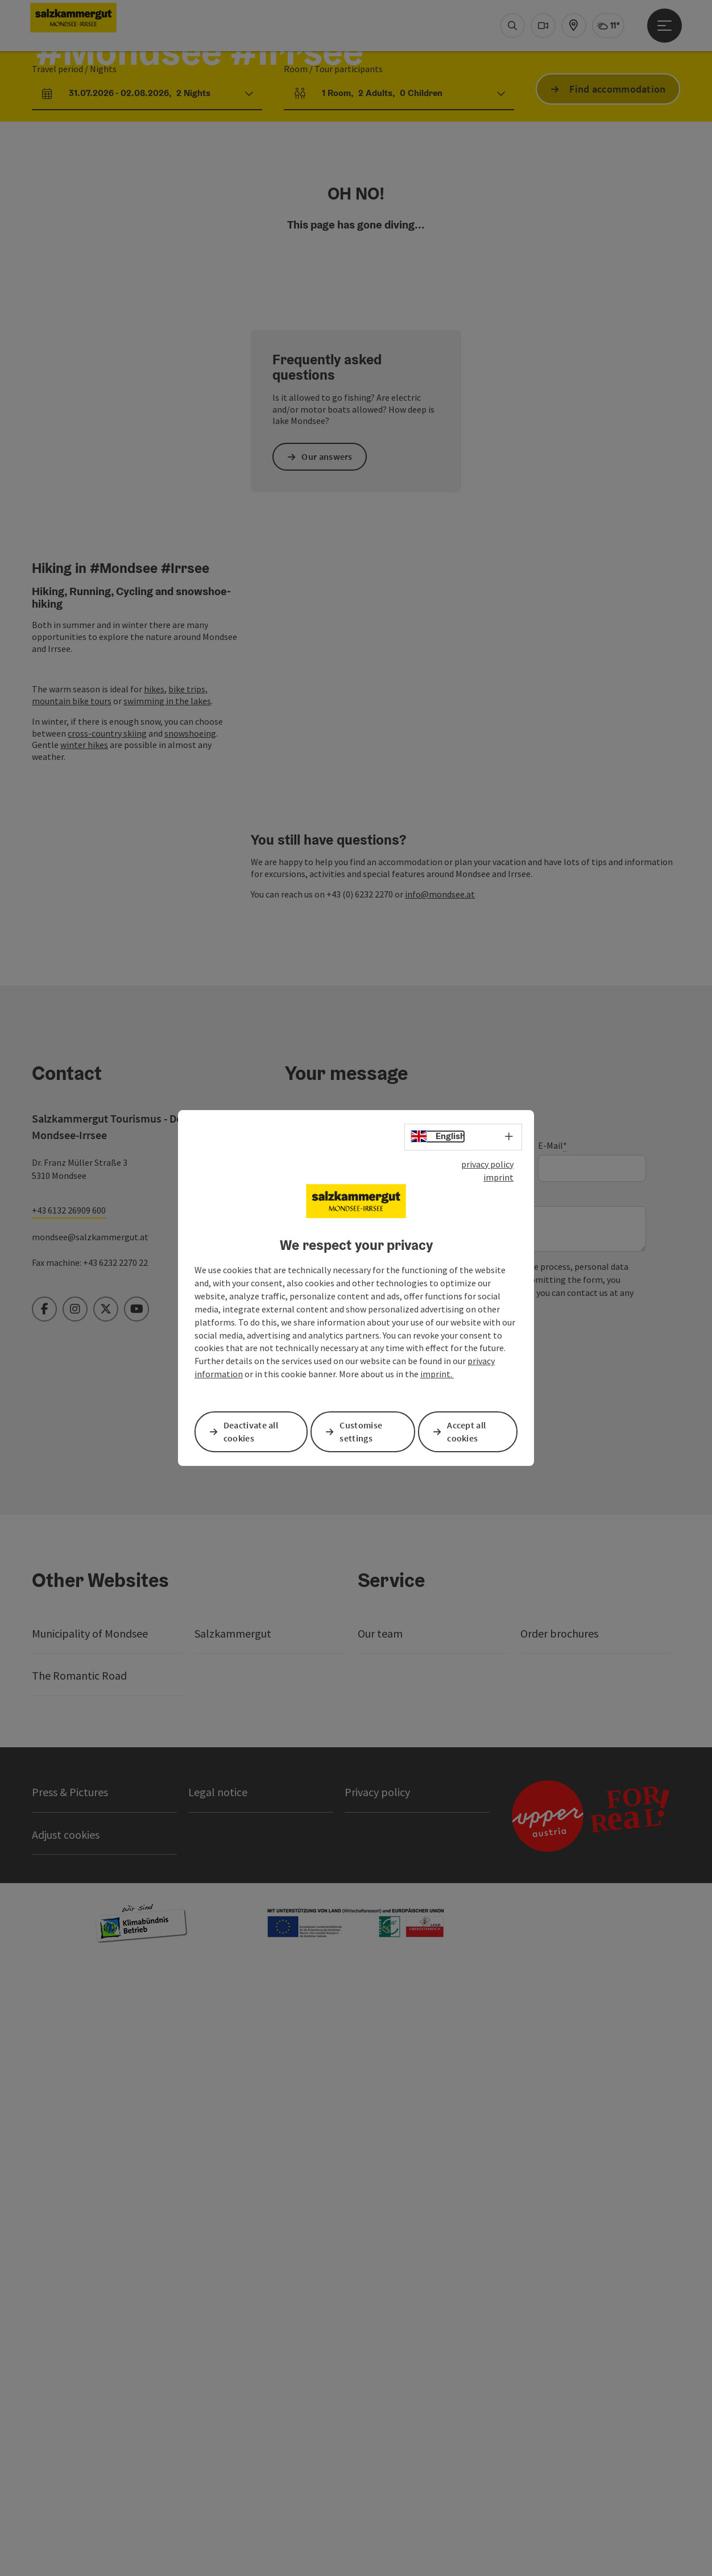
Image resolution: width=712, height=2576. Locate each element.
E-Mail (552, 1748)
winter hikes (84, 1257)
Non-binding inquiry (326, 1799)
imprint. (437, 1374)
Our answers (328, 969)
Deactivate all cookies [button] (252, 1431)
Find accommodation (617, 237)
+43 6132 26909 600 (69, 1812)
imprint (498, 1177)
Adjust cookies (66, 2436)
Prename (303, 1747)
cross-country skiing (107, 1245)
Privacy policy (380, 1950)
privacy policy (487, 1164)
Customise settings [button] (362, 1431)
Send (326, 1985)
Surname (429, 1747)
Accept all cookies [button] (467, 1431)
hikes (154, 1201)
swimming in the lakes (167, 1213)
